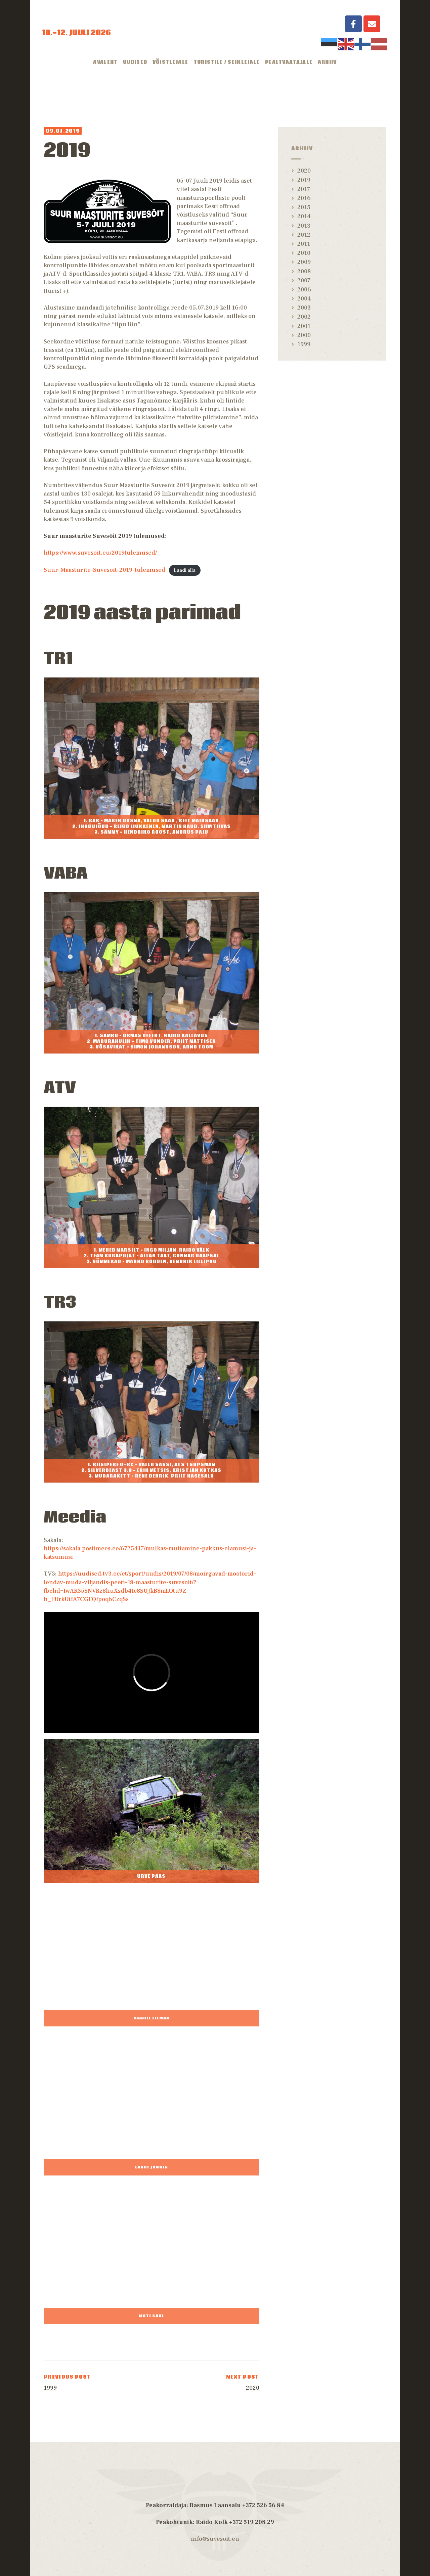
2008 (304, 271)
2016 (304, 198)
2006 (304, 289)
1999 (303, 344)
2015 (303, 207)
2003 (304, 308)
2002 (304, 317)
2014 (304, 216)
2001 (303, 326)
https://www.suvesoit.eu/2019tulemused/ (100, 553)
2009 (304, 262)
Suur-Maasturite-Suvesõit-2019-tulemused (104, 570)
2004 (304, 298)
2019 (303, 180)
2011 (303, 244)
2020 (304, 171)
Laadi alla (185, 570)
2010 (303, 253)
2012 (303, 235)
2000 (304, 335)
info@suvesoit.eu (215, 2539)
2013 (303, 226)
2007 (303, 280)
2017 (303, 189)
